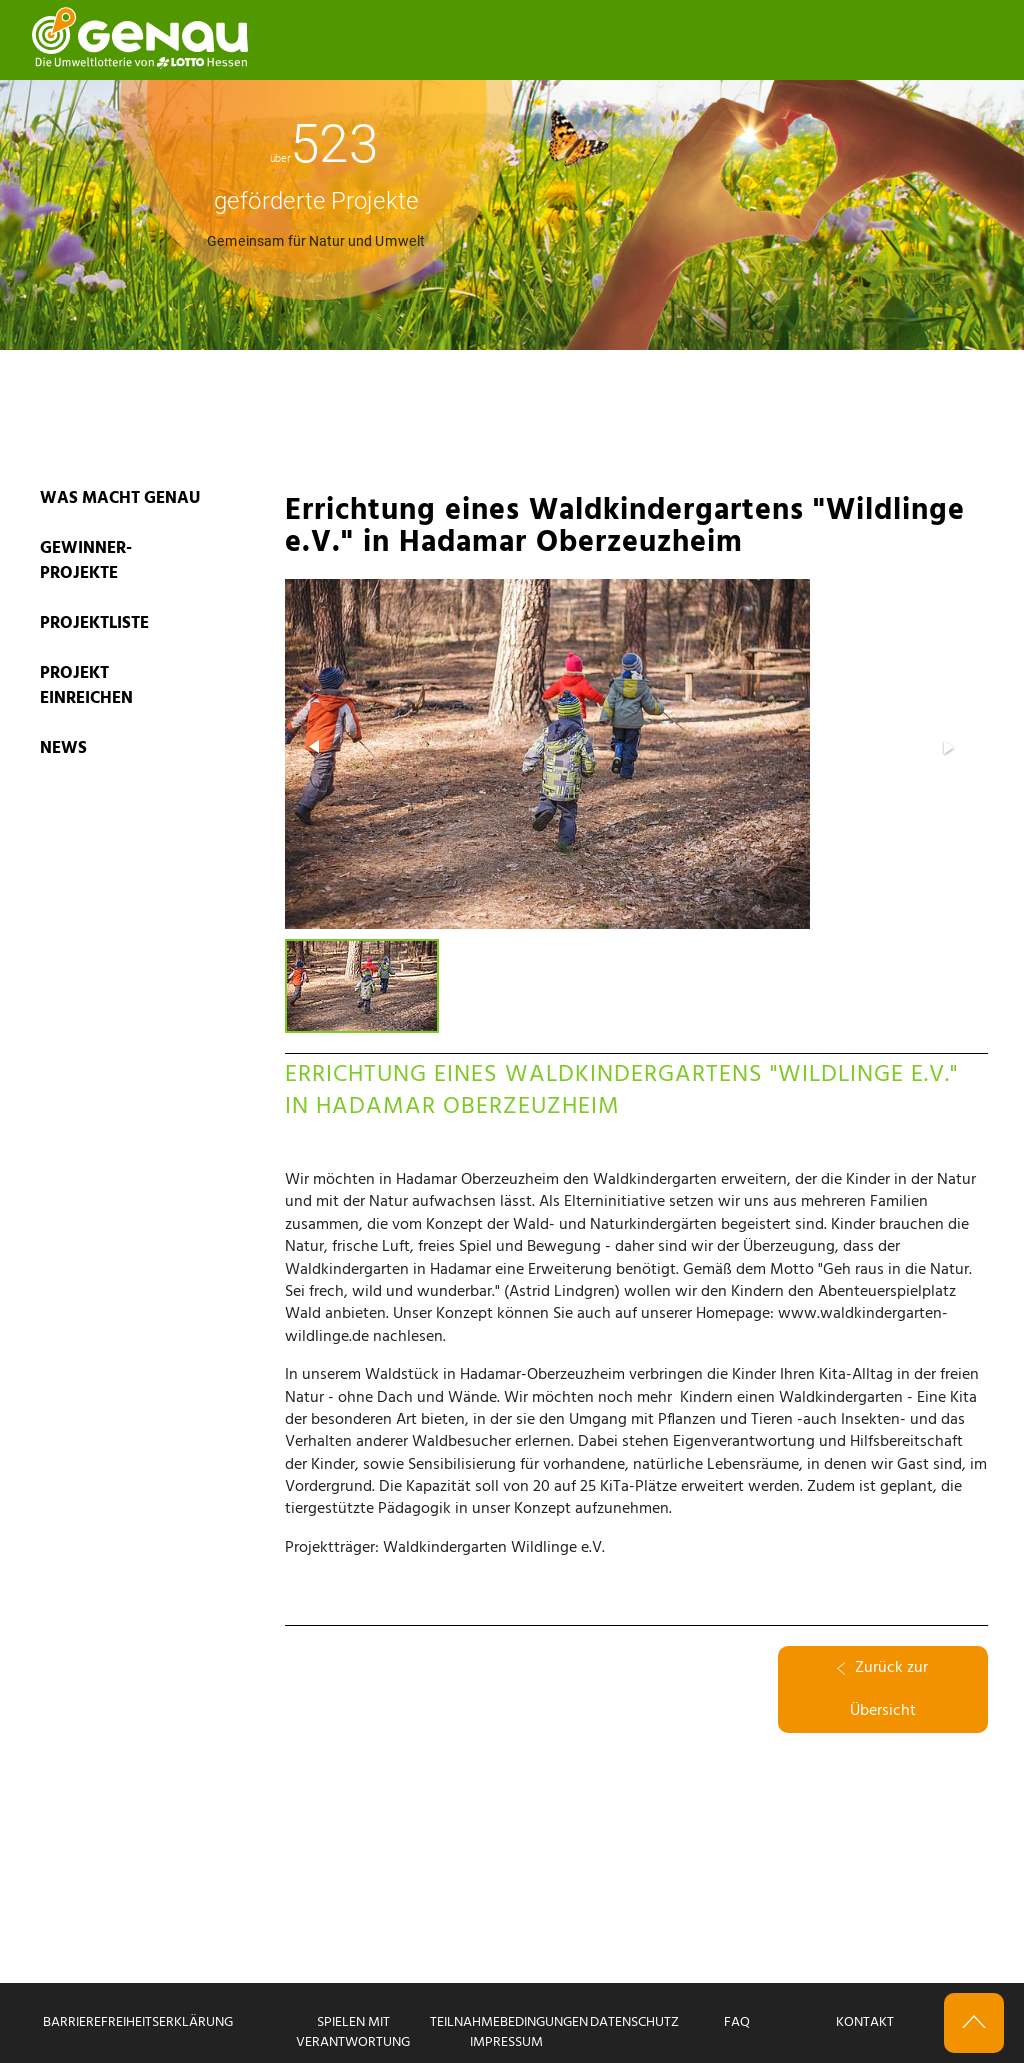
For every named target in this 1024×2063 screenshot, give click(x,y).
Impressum (506, 2042)
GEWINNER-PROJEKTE (86, 561)
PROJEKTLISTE (94, 623)
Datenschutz (634, 2022)
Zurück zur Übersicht (882, 1689)
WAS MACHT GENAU (120, 498)
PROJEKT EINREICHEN (86, 686)
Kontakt (865, 2022)
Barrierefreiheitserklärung (138, 2022)
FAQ (737, 2022)
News (63, 748)
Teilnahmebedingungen (509, 2022)
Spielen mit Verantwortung (353, 2032)
